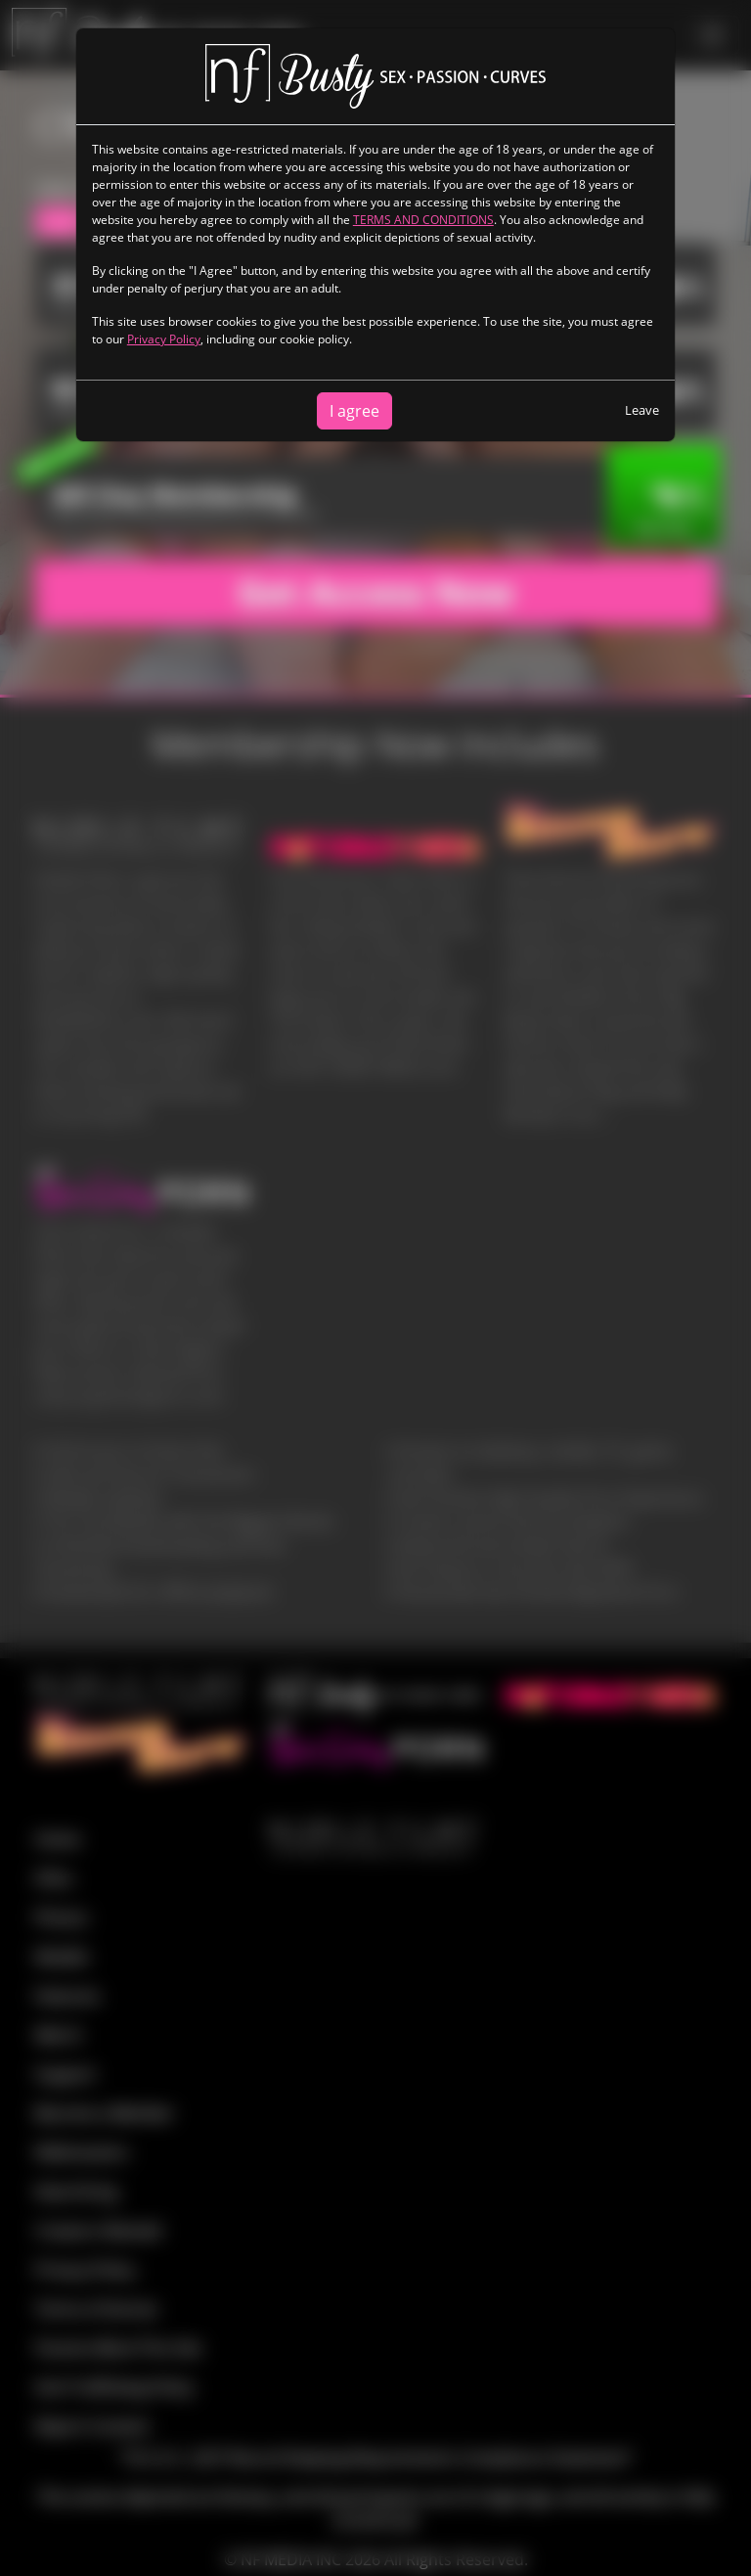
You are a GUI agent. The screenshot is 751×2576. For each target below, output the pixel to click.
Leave (642, 410)
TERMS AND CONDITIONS (423, 219)
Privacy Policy (163, 339)
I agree (354, 411)
